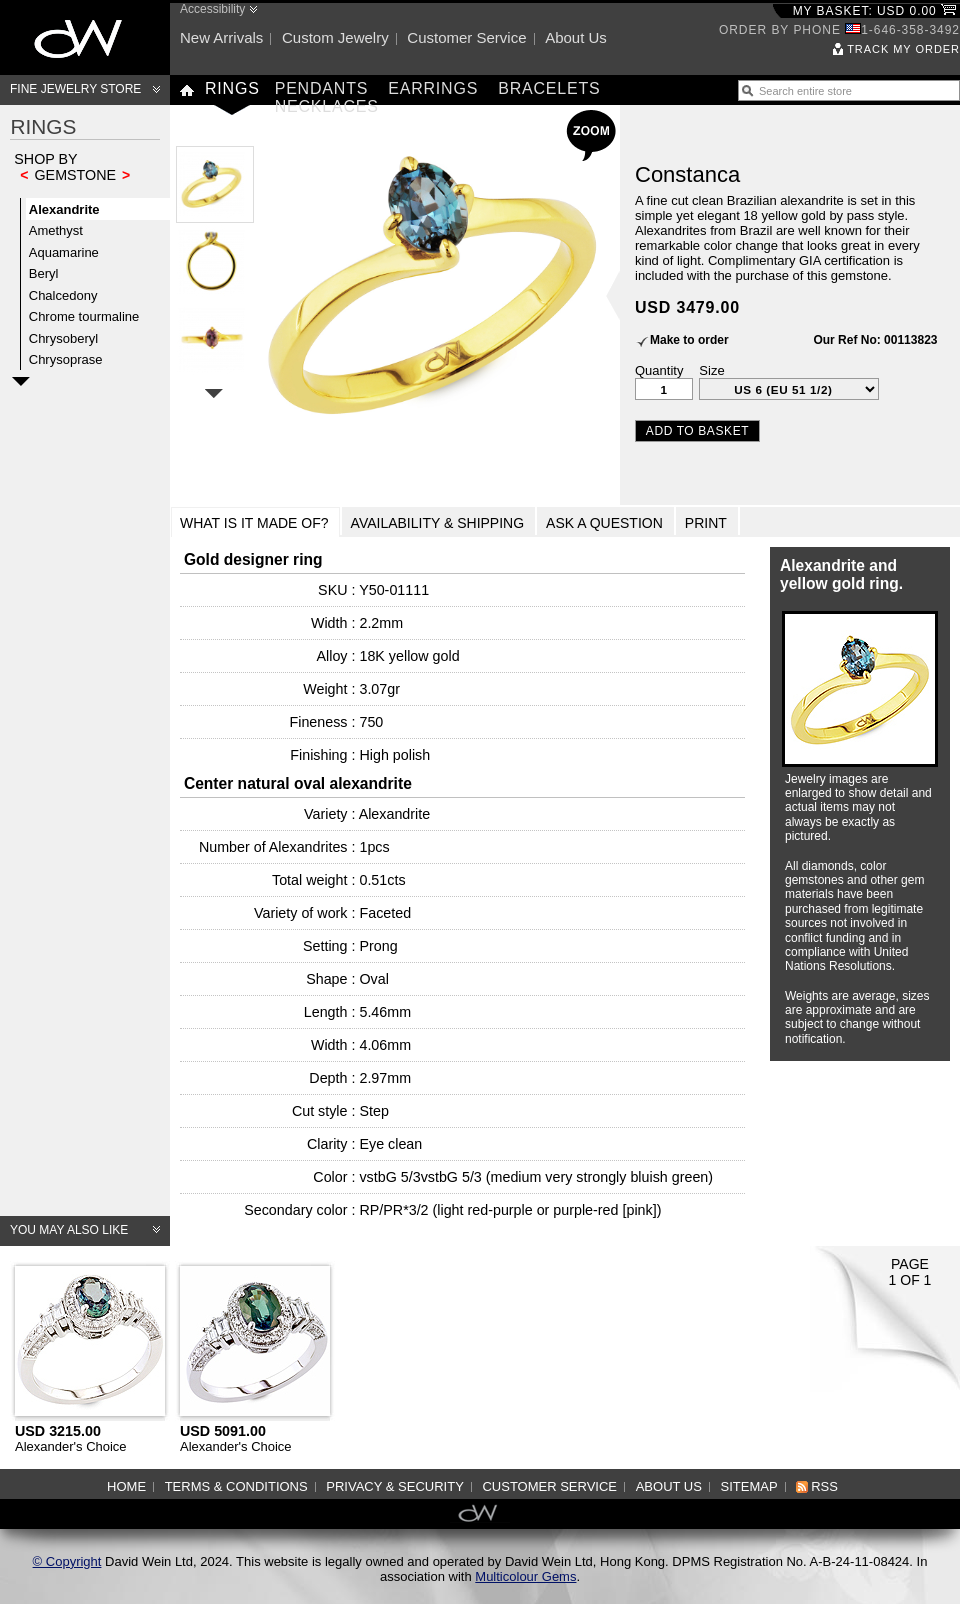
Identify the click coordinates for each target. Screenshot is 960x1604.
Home (126, 1486)
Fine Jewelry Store (75, 89)
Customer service (466, 37)
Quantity (659, 370)
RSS (824, 1486)
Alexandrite (64, 209)
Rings (232, 88)
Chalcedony (63, 295)
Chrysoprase (66, 359)
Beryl (44, 273)
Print (706, 523)
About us (576, 37)
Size (711, 370)
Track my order (903, 49)
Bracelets (549, 88)
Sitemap (749, 1486)
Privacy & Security (395, 1486)
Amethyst (56, 230)
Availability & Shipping (438, 523)
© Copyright (67, 1561)
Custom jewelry (335, 37)
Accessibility (212, 9)
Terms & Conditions (236, 1486)
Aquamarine (64, 252)
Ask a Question (604, 523)
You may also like (69, 1230)
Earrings (433, 88)
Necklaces (327, 106)
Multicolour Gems (525, 1576)
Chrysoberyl (63, 338)
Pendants (322, 88)
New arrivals (221, 37)
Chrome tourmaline (84, 316)
